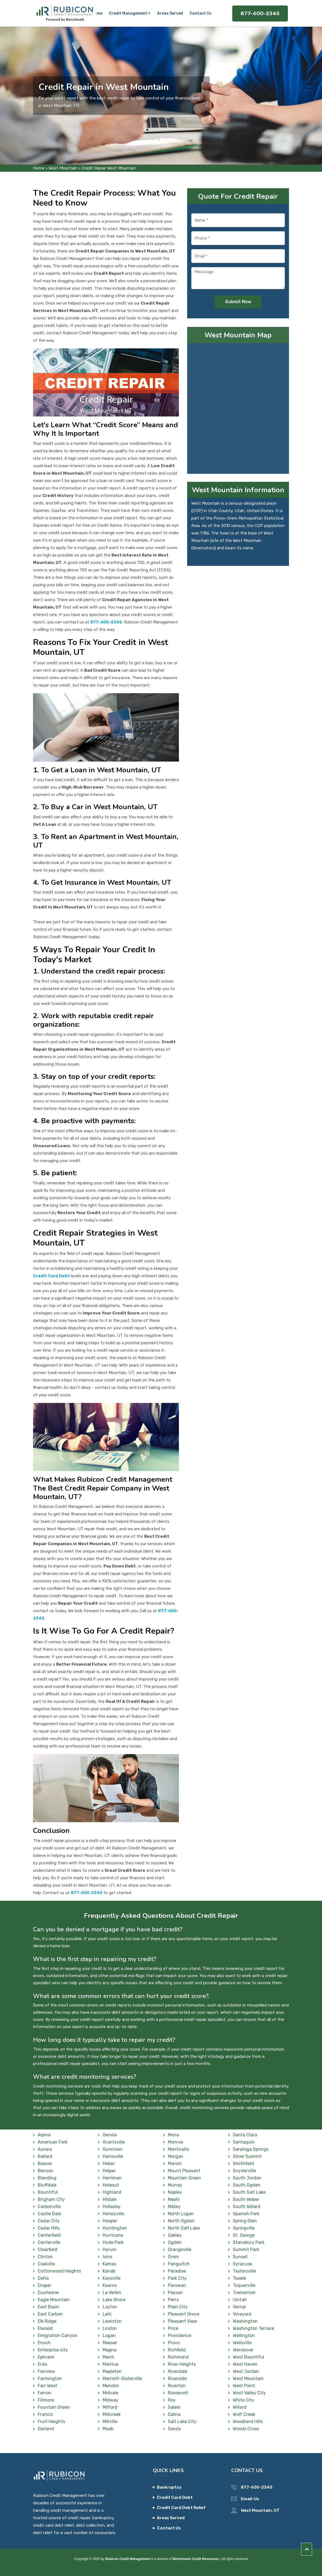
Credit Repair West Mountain (109, 168)
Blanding (47, 2177)
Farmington (50, 2378)
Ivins (107, 2256)
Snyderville (244, 2170)
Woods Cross (246, 2428)
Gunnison (112, 2149)
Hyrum (109, 2249)
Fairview (46, 2371)
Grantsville (114, 2142)
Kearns (110, 2285)
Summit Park (246, 2249)
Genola (110, 2134)
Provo (174, 2342)
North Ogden (181, 2220)
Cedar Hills (49, 2228)
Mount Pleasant (184, 2170)
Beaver (45, 2163)
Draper (44, 2285)
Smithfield (243, 2163)
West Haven (245, 2364)
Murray (175, 2185)
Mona (173, 2134)
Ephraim (46, 2357)
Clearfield (47, 2249)
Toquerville (244, 2285)
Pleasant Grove (183, 2314)
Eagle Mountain (54, 2299)
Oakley (175, 2235)
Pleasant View (182, 2321)
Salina (174, 2414)
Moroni (175, 2163)
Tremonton (244, 2292)
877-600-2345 (260, 13)
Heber (109, 2163)
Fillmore (46, 2400)
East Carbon (50, 2314)
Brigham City (51, 2199)
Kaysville (112, 2278)
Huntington (115, 2228)
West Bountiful (248, 2357)
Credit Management (128, 13)
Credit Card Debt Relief (181, 2507)
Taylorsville (244, 2271)
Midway (110, 2400)
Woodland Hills (248, 2421)
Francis (45, 2414)
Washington (245, 2321)
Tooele (239, 2278)
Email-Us (250, 2498)
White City (243, 2400)
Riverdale (177, 2371)
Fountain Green (54, 2407)
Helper (109, 2170)
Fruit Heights (51, 2421)
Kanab (109, 2271)
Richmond (178, 2357)
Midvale (110, 2392)
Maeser (110, 2342)
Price (173, 2328)
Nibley (174, 2206)
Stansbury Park (248, 2242)
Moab (108, 2428)
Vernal (239, 2306)
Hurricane (113, 2235)
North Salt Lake (184, 2228)
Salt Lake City (182, 2421)
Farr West (47, 2385)
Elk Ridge (47, 2321)
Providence (179, 2335)
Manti (108, 2357)
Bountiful (48, 2192)
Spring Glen (245, 2220)
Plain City (178, 2306)
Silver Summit (247, 2156)
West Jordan (246, 2371)
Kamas (109, 2263)
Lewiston (112, 2321)
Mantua (110, 2364)
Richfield (177, 2349)
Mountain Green (184, 2177)
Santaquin (244, 2142)
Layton (110, 2306)
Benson (45, 2170)
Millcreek (112, 2414)
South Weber (246, 2199)
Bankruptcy (169, 2487)
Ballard (45, 2156)
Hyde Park (113, 2242)
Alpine (44, 2134)
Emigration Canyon (57, 2335)
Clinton (45, 2256)
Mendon (111, 2385)
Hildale (110, 2199)
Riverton (176, 2385)
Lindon (110, 2328)
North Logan (181, 2213)
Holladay (112, 2206)
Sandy (174, 2428)
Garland (46, 2428)
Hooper (110, 2220)
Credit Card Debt (175, 2497)
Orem (173, 2256)
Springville (244, 2228)
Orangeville (179, 2249)
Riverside (177, 2378)
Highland (112, 2192)
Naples (175, 2192)
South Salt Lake (249, 2192)
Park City (177, 2278)
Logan (109, 2335)
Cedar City (49, 2220)
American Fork (52, 2142)
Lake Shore (114, 2299)
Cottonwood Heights (59, 2271)
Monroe (175, 2142)
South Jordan (247, 2177)
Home (97, 13)
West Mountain (63, 168)
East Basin (48, 2306)
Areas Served (170, 13)
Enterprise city (53, 2349)
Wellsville (242, 2342)
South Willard (246, 2206)
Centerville (49, 2242)
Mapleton (112, 2371)
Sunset (240, 2256)
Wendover (243, 2349)
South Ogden (246, 2185)
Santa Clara (245, 2134)
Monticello (178, 2149)
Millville (110, 2421)
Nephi (174, 2199)
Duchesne (48, 2292)
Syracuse (242, 2263)
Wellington (244, 2335)
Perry (173, 2299)
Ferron (44, 2392)
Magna (109, 2349)
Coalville (46, 2263)
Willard (240, 2407)
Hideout (111, 2185)
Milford (110, 2407)
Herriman (112, 2177)
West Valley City (249, 2392)
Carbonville (49, 2206)
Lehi (107, 2314)
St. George (244, 2235)
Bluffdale (47, 2185)
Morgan (175, 2156)
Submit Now (238, 301)
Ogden (175, 2242)
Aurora (45, 2149)
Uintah (240, 2299)
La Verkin (112, 2292)
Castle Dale (49, 2213)
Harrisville (113, 2156)
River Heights (182, 2364)
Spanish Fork (246, 2213)
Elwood (45, 2328)
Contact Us (200, 13)
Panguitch (179, 2263)
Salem (174, 2407)
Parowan (177, 2285)
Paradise (177, 2271)
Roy (172, 2400)
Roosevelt (178, 2392)
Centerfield (49, 2235)
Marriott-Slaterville (122, 2378)
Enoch (44, 2342)
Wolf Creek (244, 2414)
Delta (43, 2278)
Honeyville (113, 2213)
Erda (42, 2364)
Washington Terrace (253, 2328)
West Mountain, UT (260, 2510)
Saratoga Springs (251, 2149)
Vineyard (242, 2314)
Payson (175, 2292)
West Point (244, 2385)
